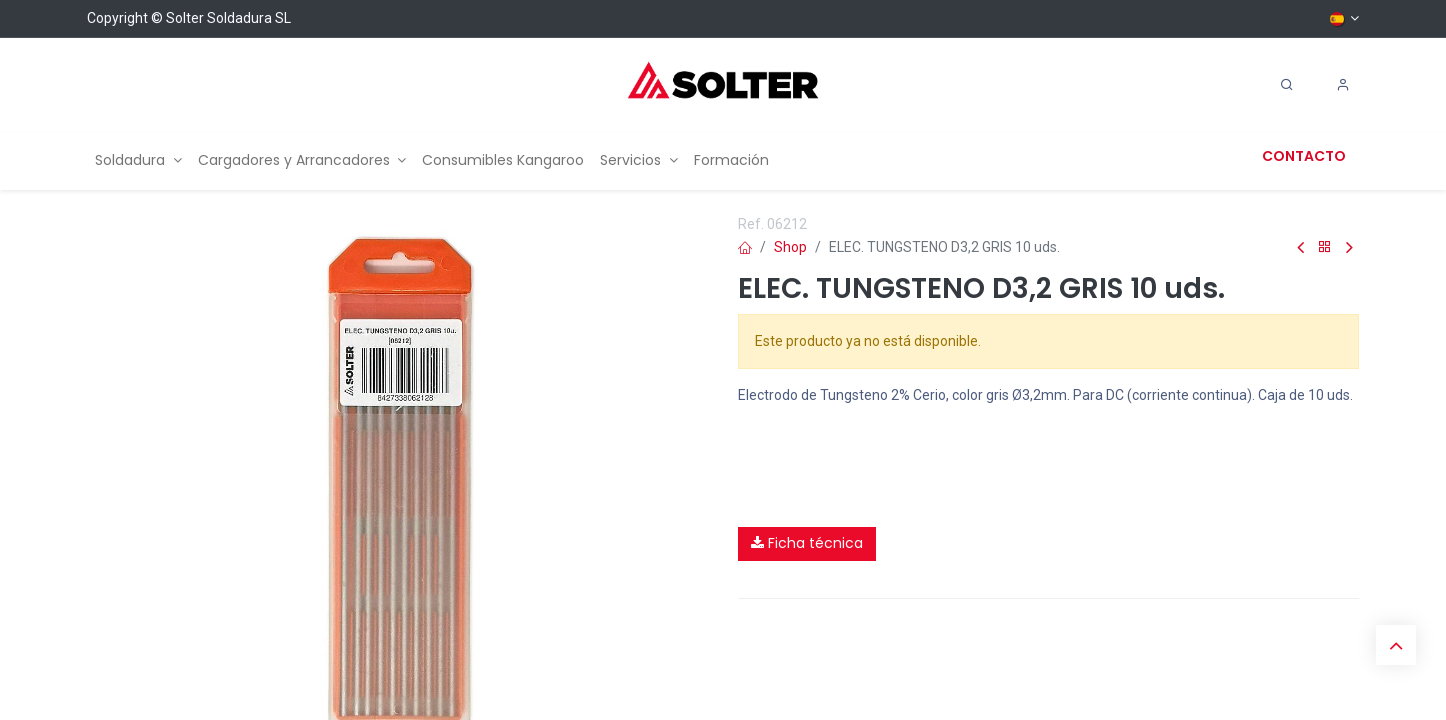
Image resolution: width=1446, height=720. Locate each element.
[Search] (1287, 85)
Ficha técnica (807, 543)
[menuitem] (138, 160)
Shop (790, 247)
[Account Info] (1343, 85)
